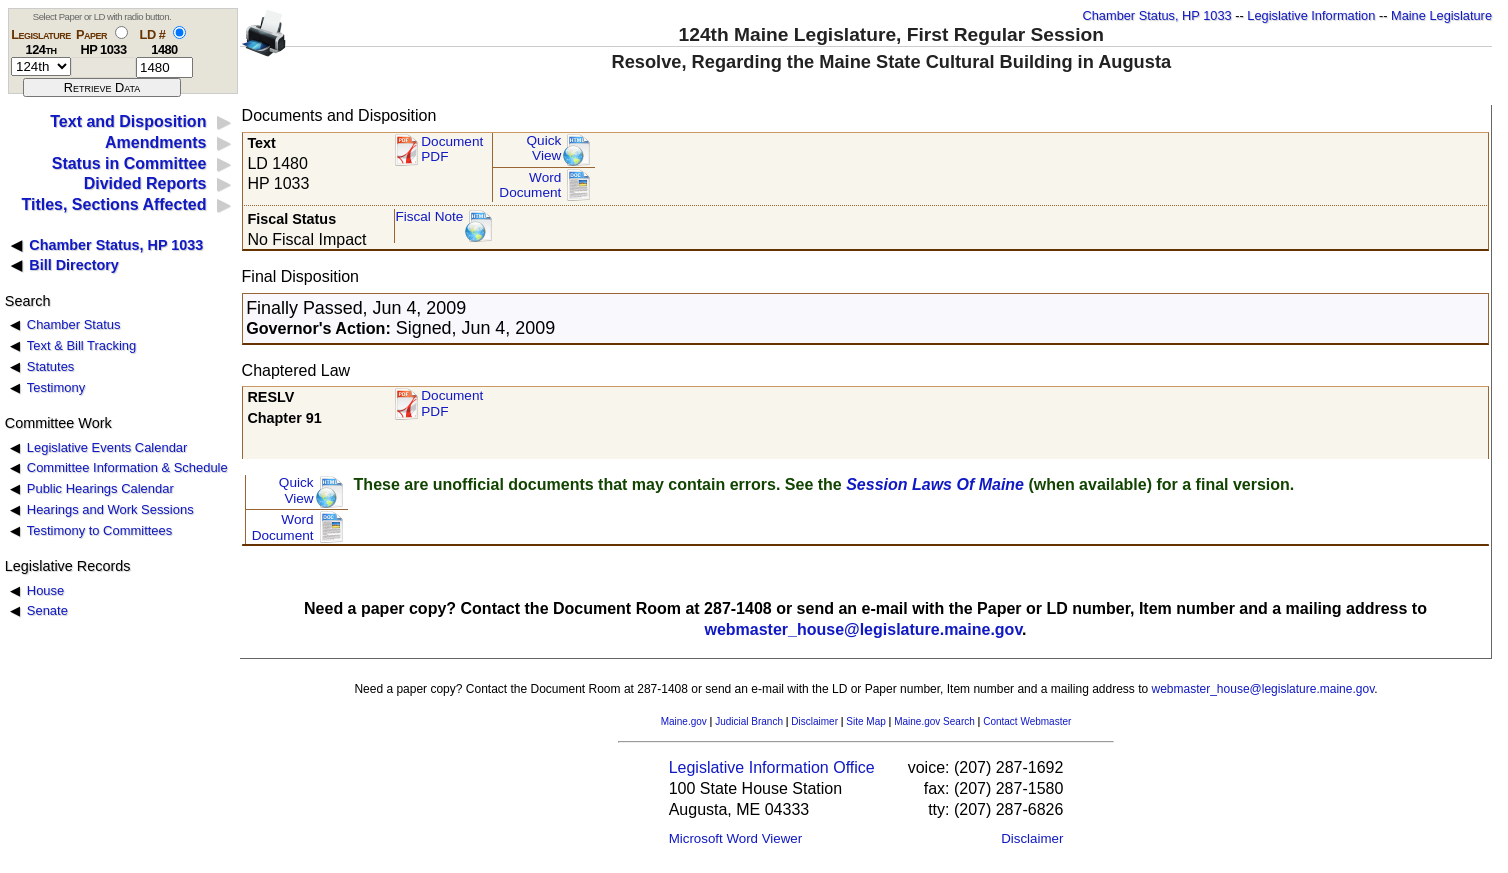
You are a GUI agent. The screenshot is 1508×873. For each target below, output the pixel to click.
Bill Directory (74, 265)
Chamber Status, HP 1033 (1157, 15)
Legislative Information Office (772, 767)
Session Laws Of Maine (935, 484)
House (45, 590)
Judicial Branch (749, 721)
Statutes (51, 366)
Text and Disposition (128, 121)
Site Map (865, 721)
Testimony (56, 387)
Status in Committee (129, 163)
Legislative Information (1311, 15)
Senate (47, 610)
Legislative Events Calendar (107, 447)
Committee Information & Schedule (127, 467)
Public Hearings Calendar (100, 488)
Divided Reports (145, 183)
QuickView (544, 148)
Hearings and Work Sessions (110, 509)
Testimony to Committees (99, 530)
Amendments (155, 142)
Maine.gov (684, 721)
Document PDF (452, 149)
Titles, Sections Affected (113, 204)
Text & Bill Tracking (81, 345)
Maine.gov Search (934, 721)
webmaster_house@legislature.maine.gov (863, 629)
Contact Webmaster (1027, 721)
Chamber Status (74, 324)
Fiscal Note (429, 216)
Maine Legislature (1441, 15)
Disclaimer (814, 721)
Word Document (530, 185)
